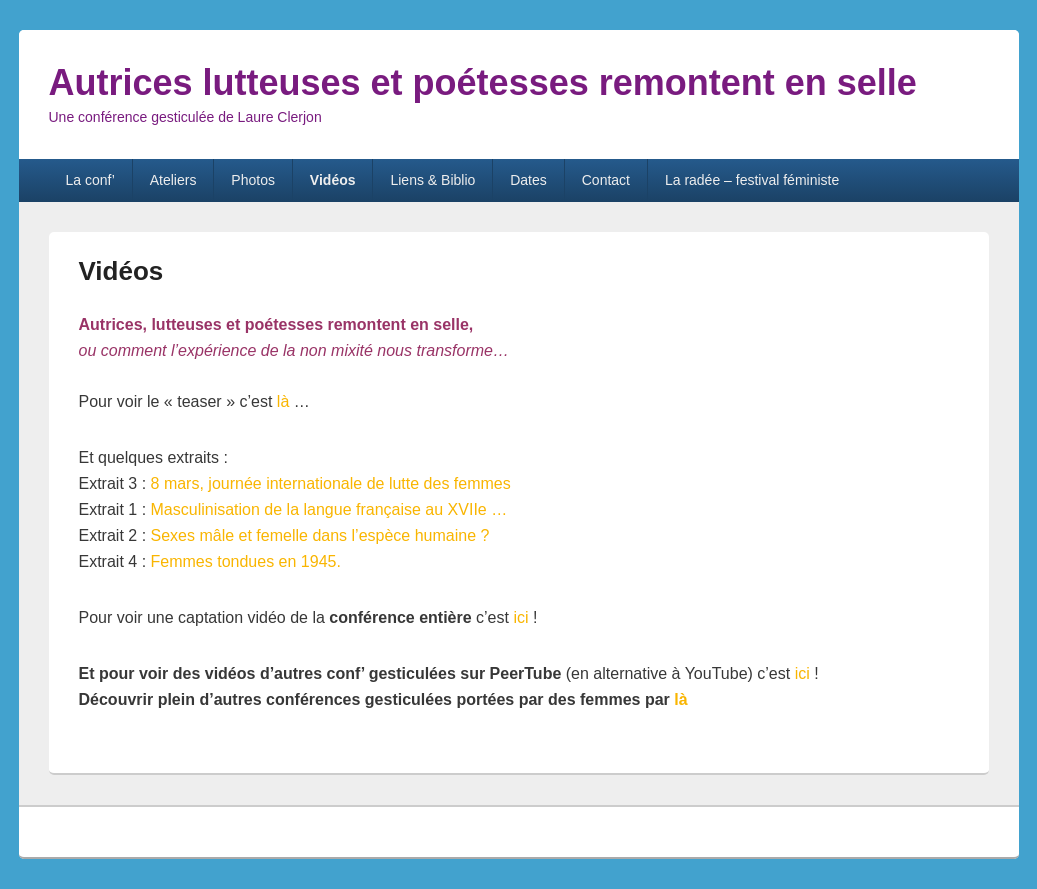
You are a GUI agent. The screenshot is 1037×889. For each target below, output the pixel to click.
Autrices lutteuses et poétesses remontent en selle (483, 82)
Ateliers (173, 180)
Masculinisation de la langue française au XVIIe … (329, 509)
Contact (606, 180)
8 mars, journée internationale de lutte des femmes (331, 483)
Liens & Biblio (432, 180)
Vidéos (333, 180)
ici (519, 617)
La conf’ (89, 180)
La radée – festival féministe (752, 180)
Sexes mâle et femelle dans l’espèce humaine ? (320, 535)
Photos (253, 180)
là (280, 401)
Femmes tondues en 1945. (246, 561)
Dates (528, 180)
